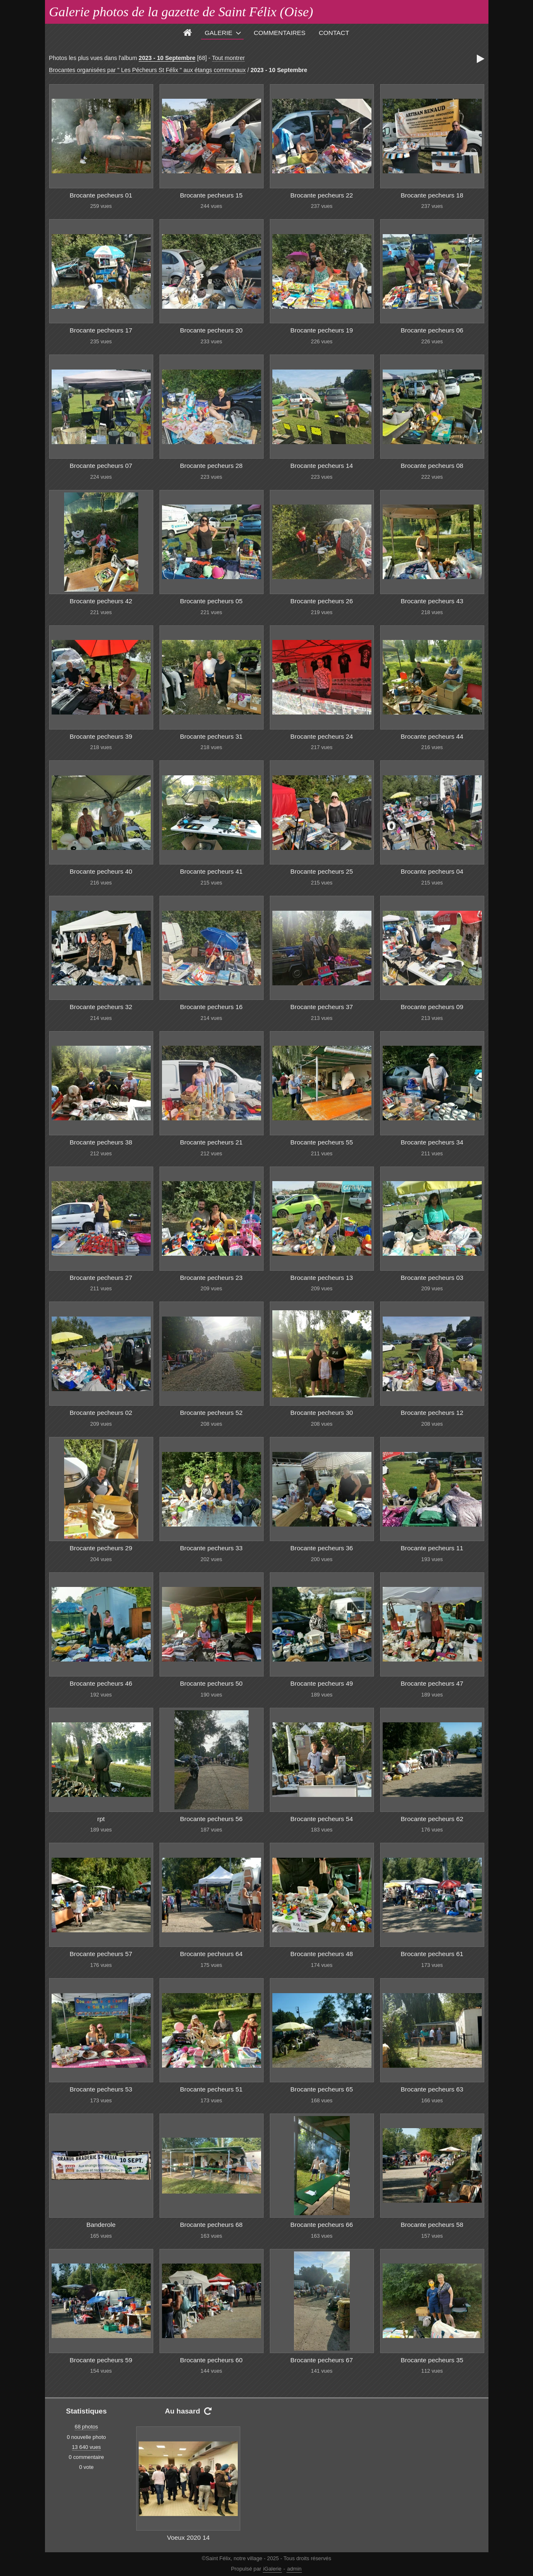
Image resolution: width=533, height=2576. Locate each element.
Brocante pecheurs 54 (321, 1818)
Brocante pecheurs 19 (321, 330)
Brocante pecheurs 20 (211, 330)
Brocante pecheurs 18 (432, 195)
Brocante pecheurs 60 (211, 2360)
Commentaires (279, 32)
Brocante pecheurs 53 (101, 2089)
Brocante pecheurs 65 (321, 2089)
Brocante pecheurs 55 (321, 1142)
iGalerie (272, 2569)
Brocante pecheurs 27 (101, 1277)
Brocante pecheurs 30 (321, 1412)
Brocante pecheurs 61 (432, 1953)
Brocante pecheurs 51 (211, 2089)
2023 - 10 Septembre (167, 58)
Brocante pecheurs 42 (101, 601)
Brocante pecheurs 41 (211, 871)
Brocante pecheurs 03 (432, 1277)
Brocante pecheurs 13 (321, 1277)
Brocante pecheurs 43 (432, 601)
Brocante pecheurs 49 (321, 1683)
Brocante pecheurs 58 (432, 2224)
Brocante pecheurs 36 (321, 1548)
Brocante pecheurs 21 (211, 1142)
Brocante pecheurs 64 (211, 1953)
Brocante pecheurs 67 (321, 2360)
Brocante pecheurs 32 (101, 1006)
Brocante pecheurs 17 (101, 330)
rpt (101, 1818)
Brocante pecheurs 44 (432, 736)
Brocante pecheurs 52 (211, 1412)
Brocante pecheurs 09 (432, 1006)
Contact (334, 32)
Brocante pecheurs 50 (211, 1683)
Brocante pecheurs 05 (211, 601)
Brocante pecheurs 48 (321, 1953)
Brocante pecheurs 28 (211, 465)
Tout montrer (228, 58)
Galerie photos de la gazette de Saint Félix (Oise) (181, 11)
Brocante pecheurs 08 (432, 465)
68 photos (86, 2427)
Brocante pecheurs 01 (101, 195)
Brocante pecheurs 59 (101, 2360)
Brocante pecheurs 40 (101, 871)
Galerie (218, 32)
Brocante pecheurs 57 (101, 1953)
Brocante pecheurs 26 (321, 601)
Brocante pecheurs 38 (101, 1142)
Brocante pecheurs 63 (432, 2089)
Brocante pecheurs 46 (101, 1683)
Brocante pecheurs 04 (432, 871)
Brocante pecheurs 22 (321, 195)
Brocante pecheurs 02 (101, 1412)
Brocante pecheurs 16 (211, 1006)
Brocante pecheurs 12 (432, 1412)
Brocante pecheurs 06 (432, 330)
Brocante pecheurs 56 (211, 1818)
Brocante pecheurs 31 (211, 736)
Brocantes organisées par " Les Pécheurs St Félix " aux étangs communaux (147, 70)
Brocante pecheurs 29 (101, 1548)
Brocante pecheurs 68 (211, 2224)
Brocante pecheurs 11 (432, 1548)
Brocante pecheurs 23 (211, 1277)
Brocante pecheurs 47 (432, 1683)
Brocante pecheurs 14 (321, 465)
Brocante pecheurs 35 (432, 2360)
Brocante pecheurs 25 (321, 871)
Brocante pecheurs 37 (321, 1006)
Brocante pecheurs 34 (432, 1142)
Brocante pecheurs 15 (211, 195)
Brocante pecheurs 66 (321, 2224)
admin (294, 2569)
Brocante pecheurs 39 (101, 736)
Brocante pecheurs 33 (211, 1548)
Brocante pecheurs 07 (101, 465)
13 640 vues (86, 2447)
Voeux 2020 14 (188, 2537)
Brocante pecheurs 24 (321, 736)
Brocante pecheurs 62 (432, 1818)
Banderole (100, 2224)
